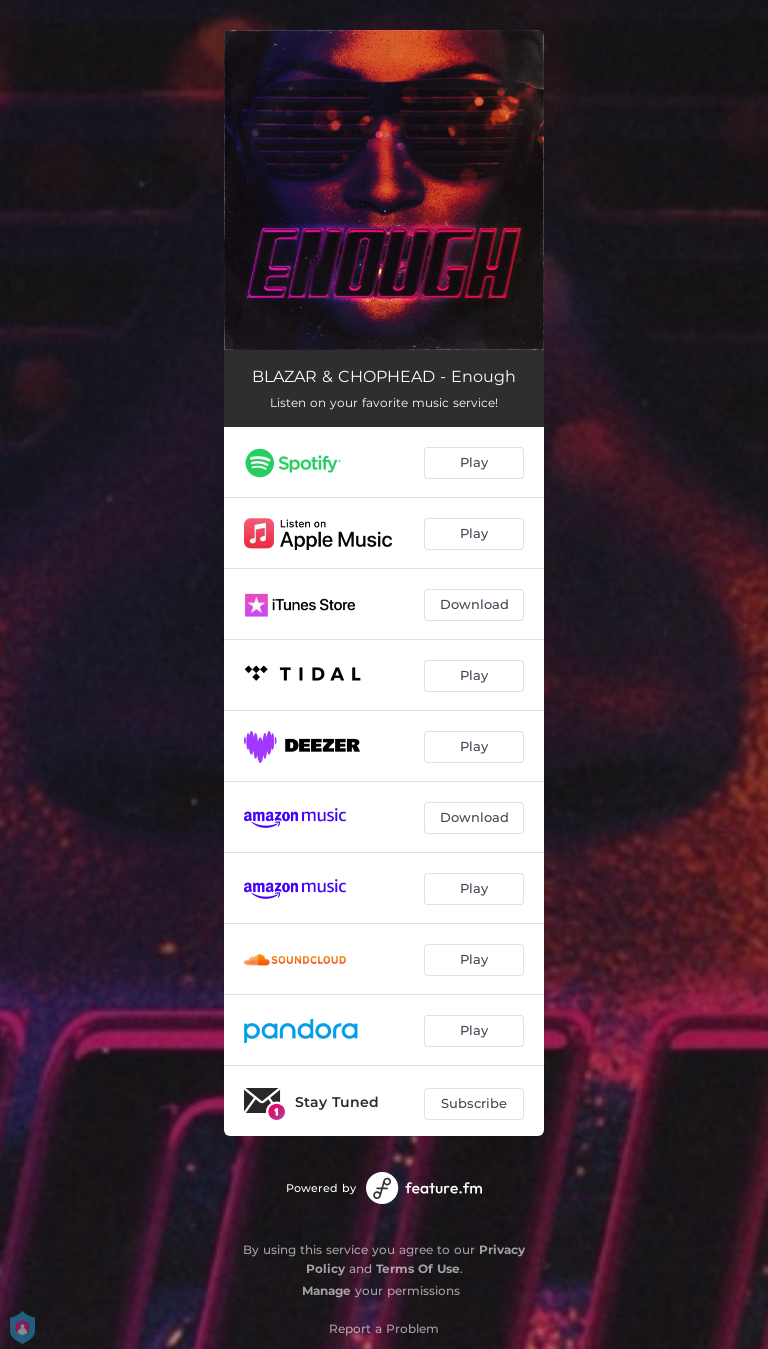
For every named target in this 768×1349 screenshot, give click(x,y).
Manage (326, 1290)
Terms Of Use (418, 1268)
